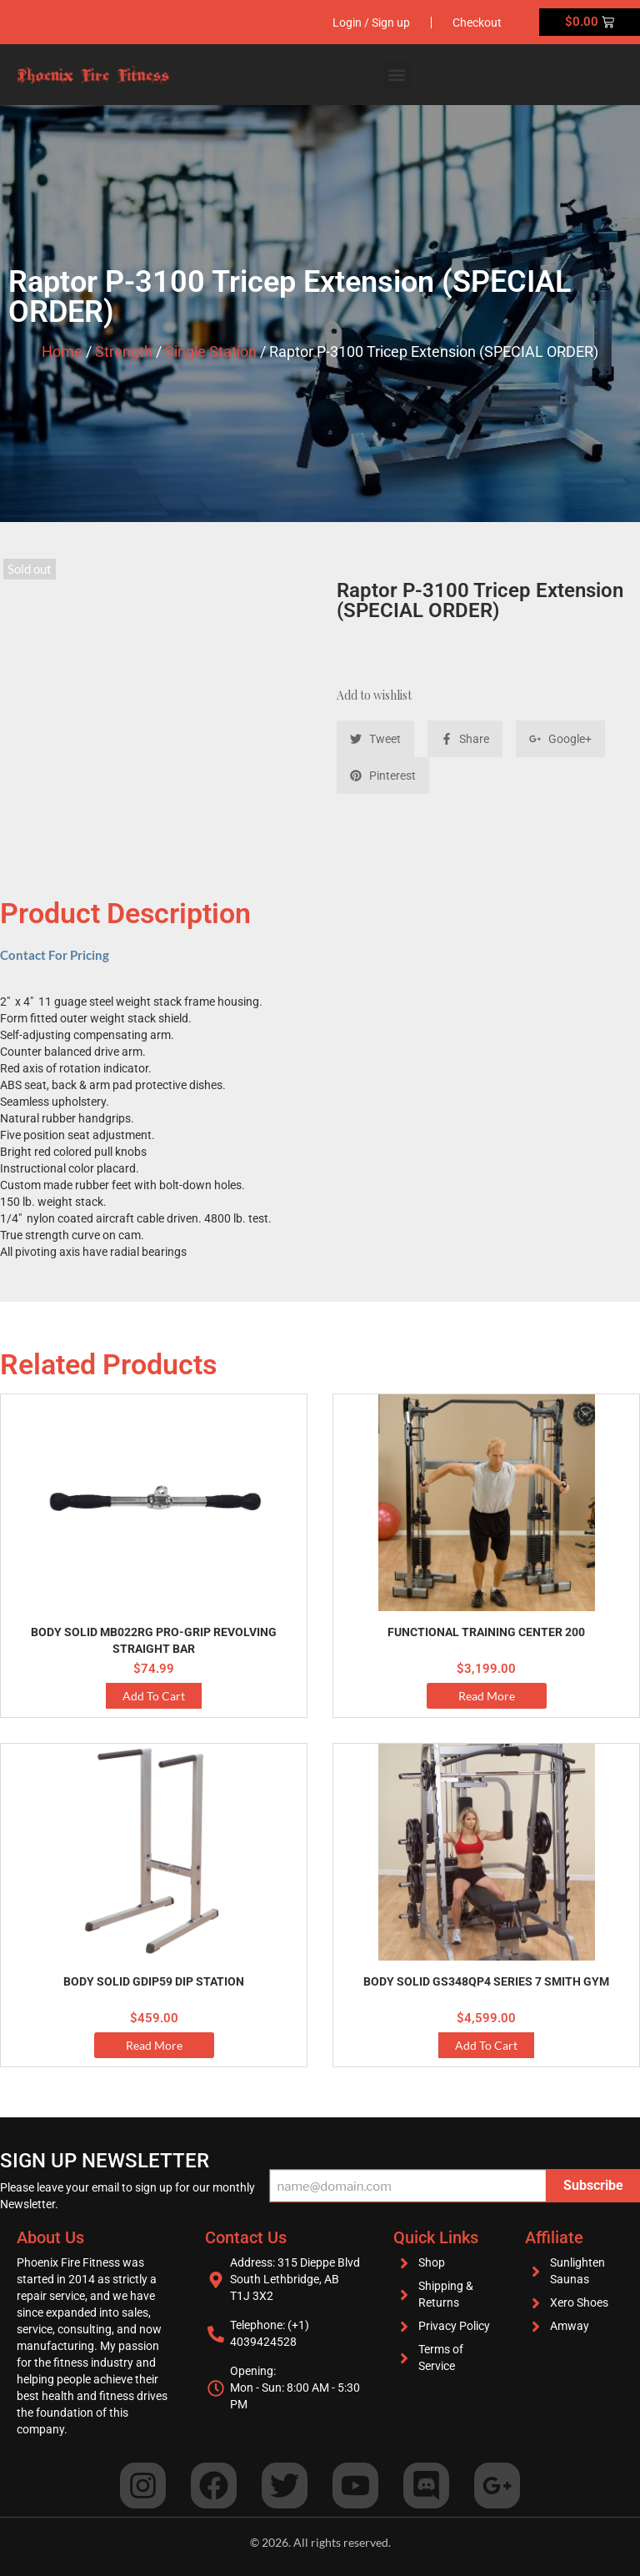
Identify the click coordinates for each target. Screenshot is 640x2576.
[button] (397, 74)
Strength (123, 351)
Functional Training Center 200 (486, 1632)
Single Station (211, 351)
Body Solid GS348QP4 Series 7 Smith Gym (486, 1981)
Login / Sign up (371, 22)
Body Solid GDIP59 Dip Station (153, 1981)
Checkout (477, 22)
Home (62, 351)
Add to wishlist (374, 695)
